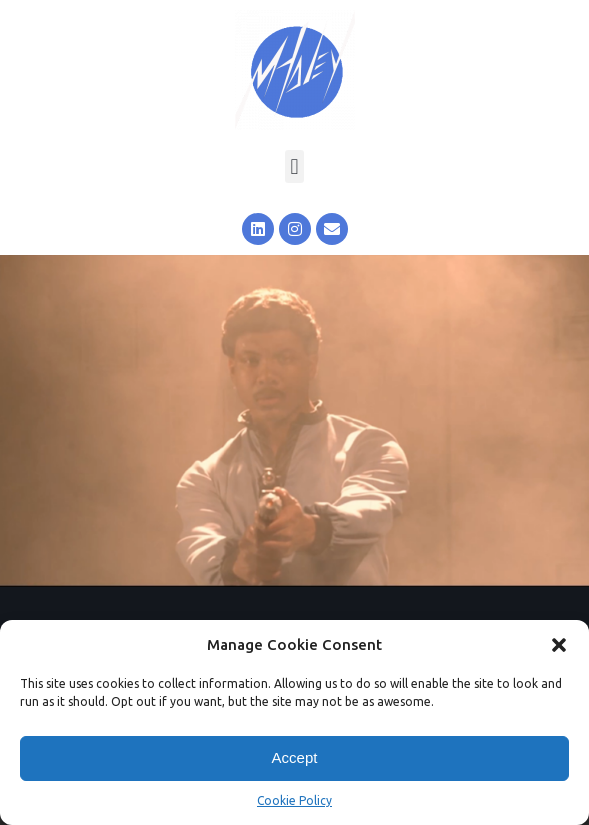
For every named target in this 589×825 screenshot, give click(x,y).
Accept (295, 757)
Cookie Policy (294, 800)
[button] (559, 645)
